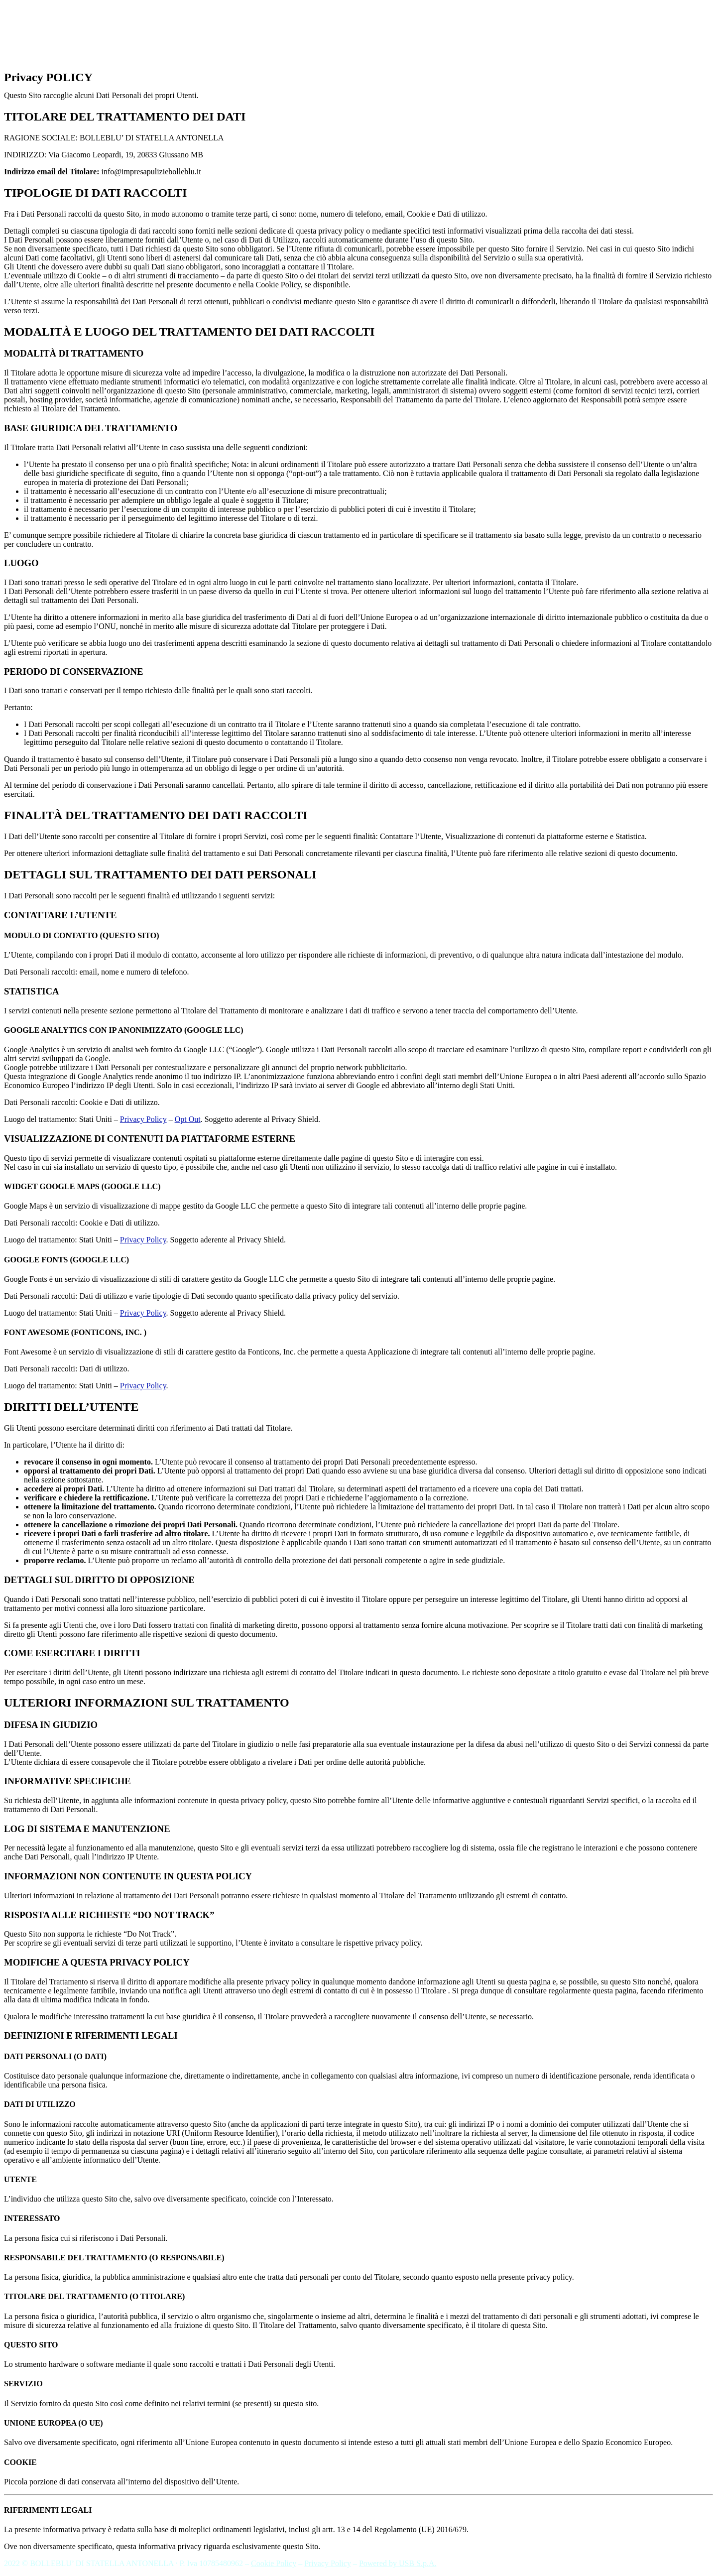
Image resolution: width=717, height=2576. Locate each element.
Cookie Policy (273, 2563)
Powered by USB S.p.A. (398, 2563)
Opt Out (188, 1119)
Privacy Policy (143, 1119)
